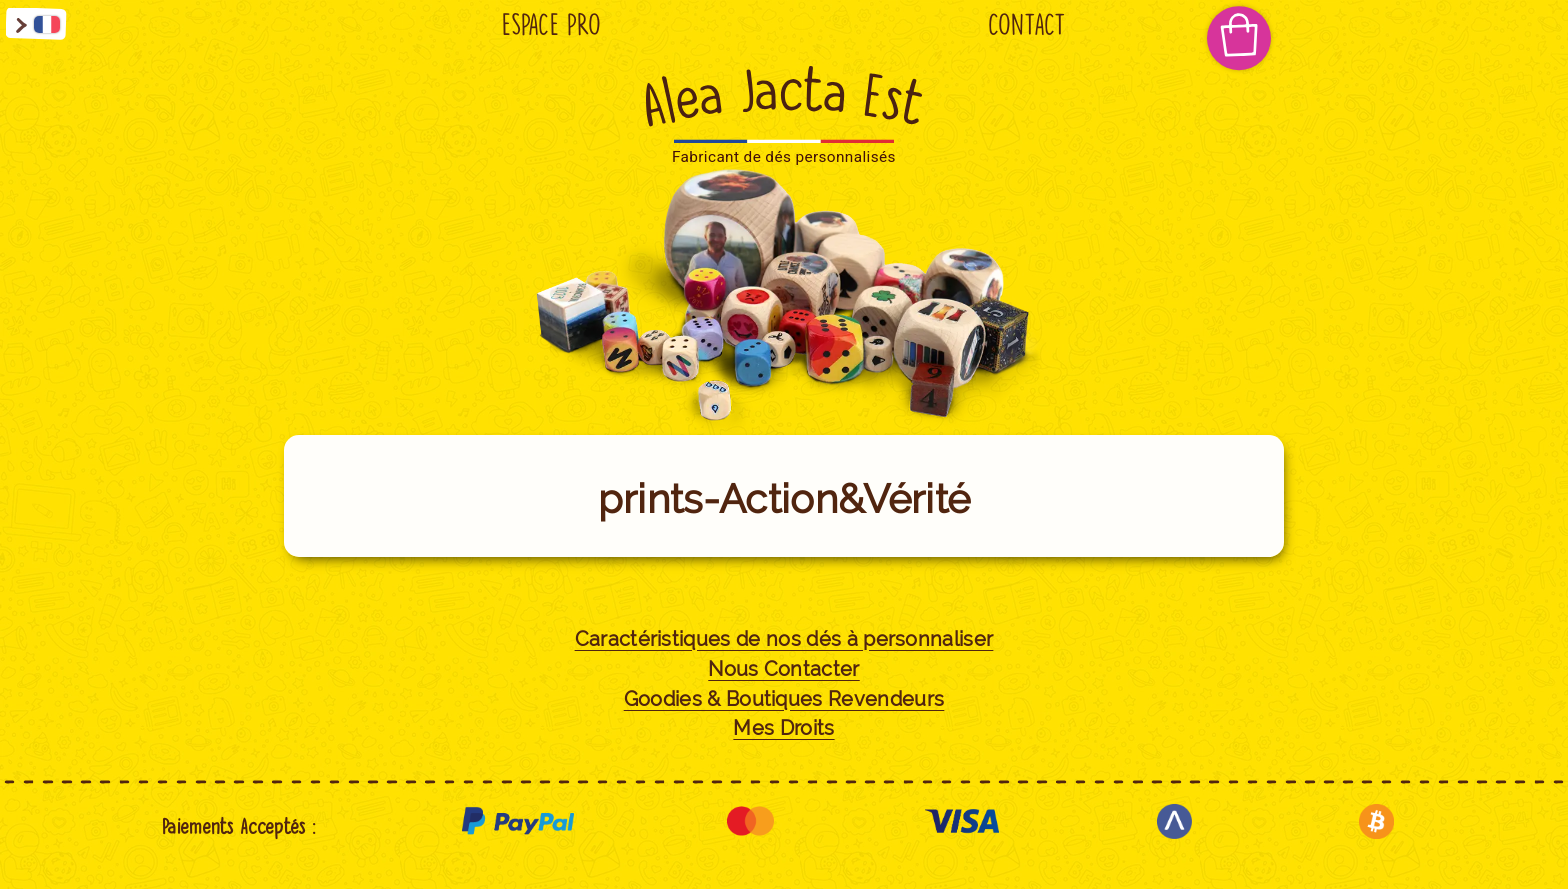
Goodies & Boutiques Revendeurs (784, 699)
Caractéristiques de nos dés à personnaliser (784, 639)
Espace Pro (551, 25)
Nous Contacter (783, 669)
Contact (1027, 25)
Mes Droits (783, 728)
